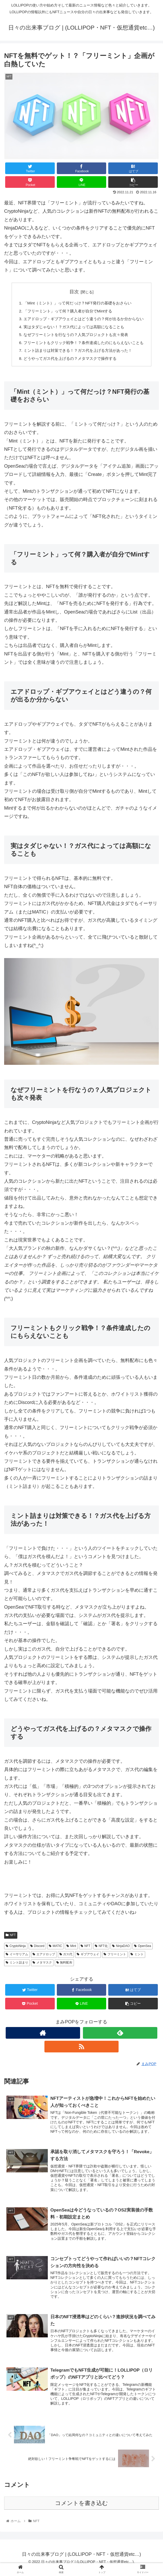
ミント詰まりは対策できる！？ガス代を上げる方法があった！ (77, 354)
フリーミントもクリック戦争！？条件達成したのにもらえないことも (84, 345)
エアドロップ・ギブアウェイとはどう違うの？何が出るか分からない (84, 320)
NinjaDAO (121, 1950)
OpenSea (142, 1950)
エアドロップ (44, 1958)
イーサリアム (17, 1958)
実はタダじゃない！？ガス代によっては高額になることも (73, 328)
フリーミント (115, 1958)
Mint (71, 1950)
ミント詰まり (17, 1966)
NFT (11, 1939)
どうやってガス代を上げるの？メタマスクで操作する (69, 362)
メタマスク (42, 1966)
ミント (137, 1958)
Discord (37, 1950)
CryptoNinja (16, 1950)
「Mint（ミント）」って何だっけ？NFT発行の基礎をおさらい (77, 303)
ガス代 (66, 1958)
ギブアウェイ (88, 1958)
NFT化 (101, 1950)
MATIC (55, 1950)
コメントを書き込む (81, 2510)
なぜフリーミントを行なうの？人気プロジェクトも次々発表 (75, 337)
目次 (74, 291)
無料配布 (64, 1966)
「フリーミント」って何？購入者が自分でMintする (67, 312)
